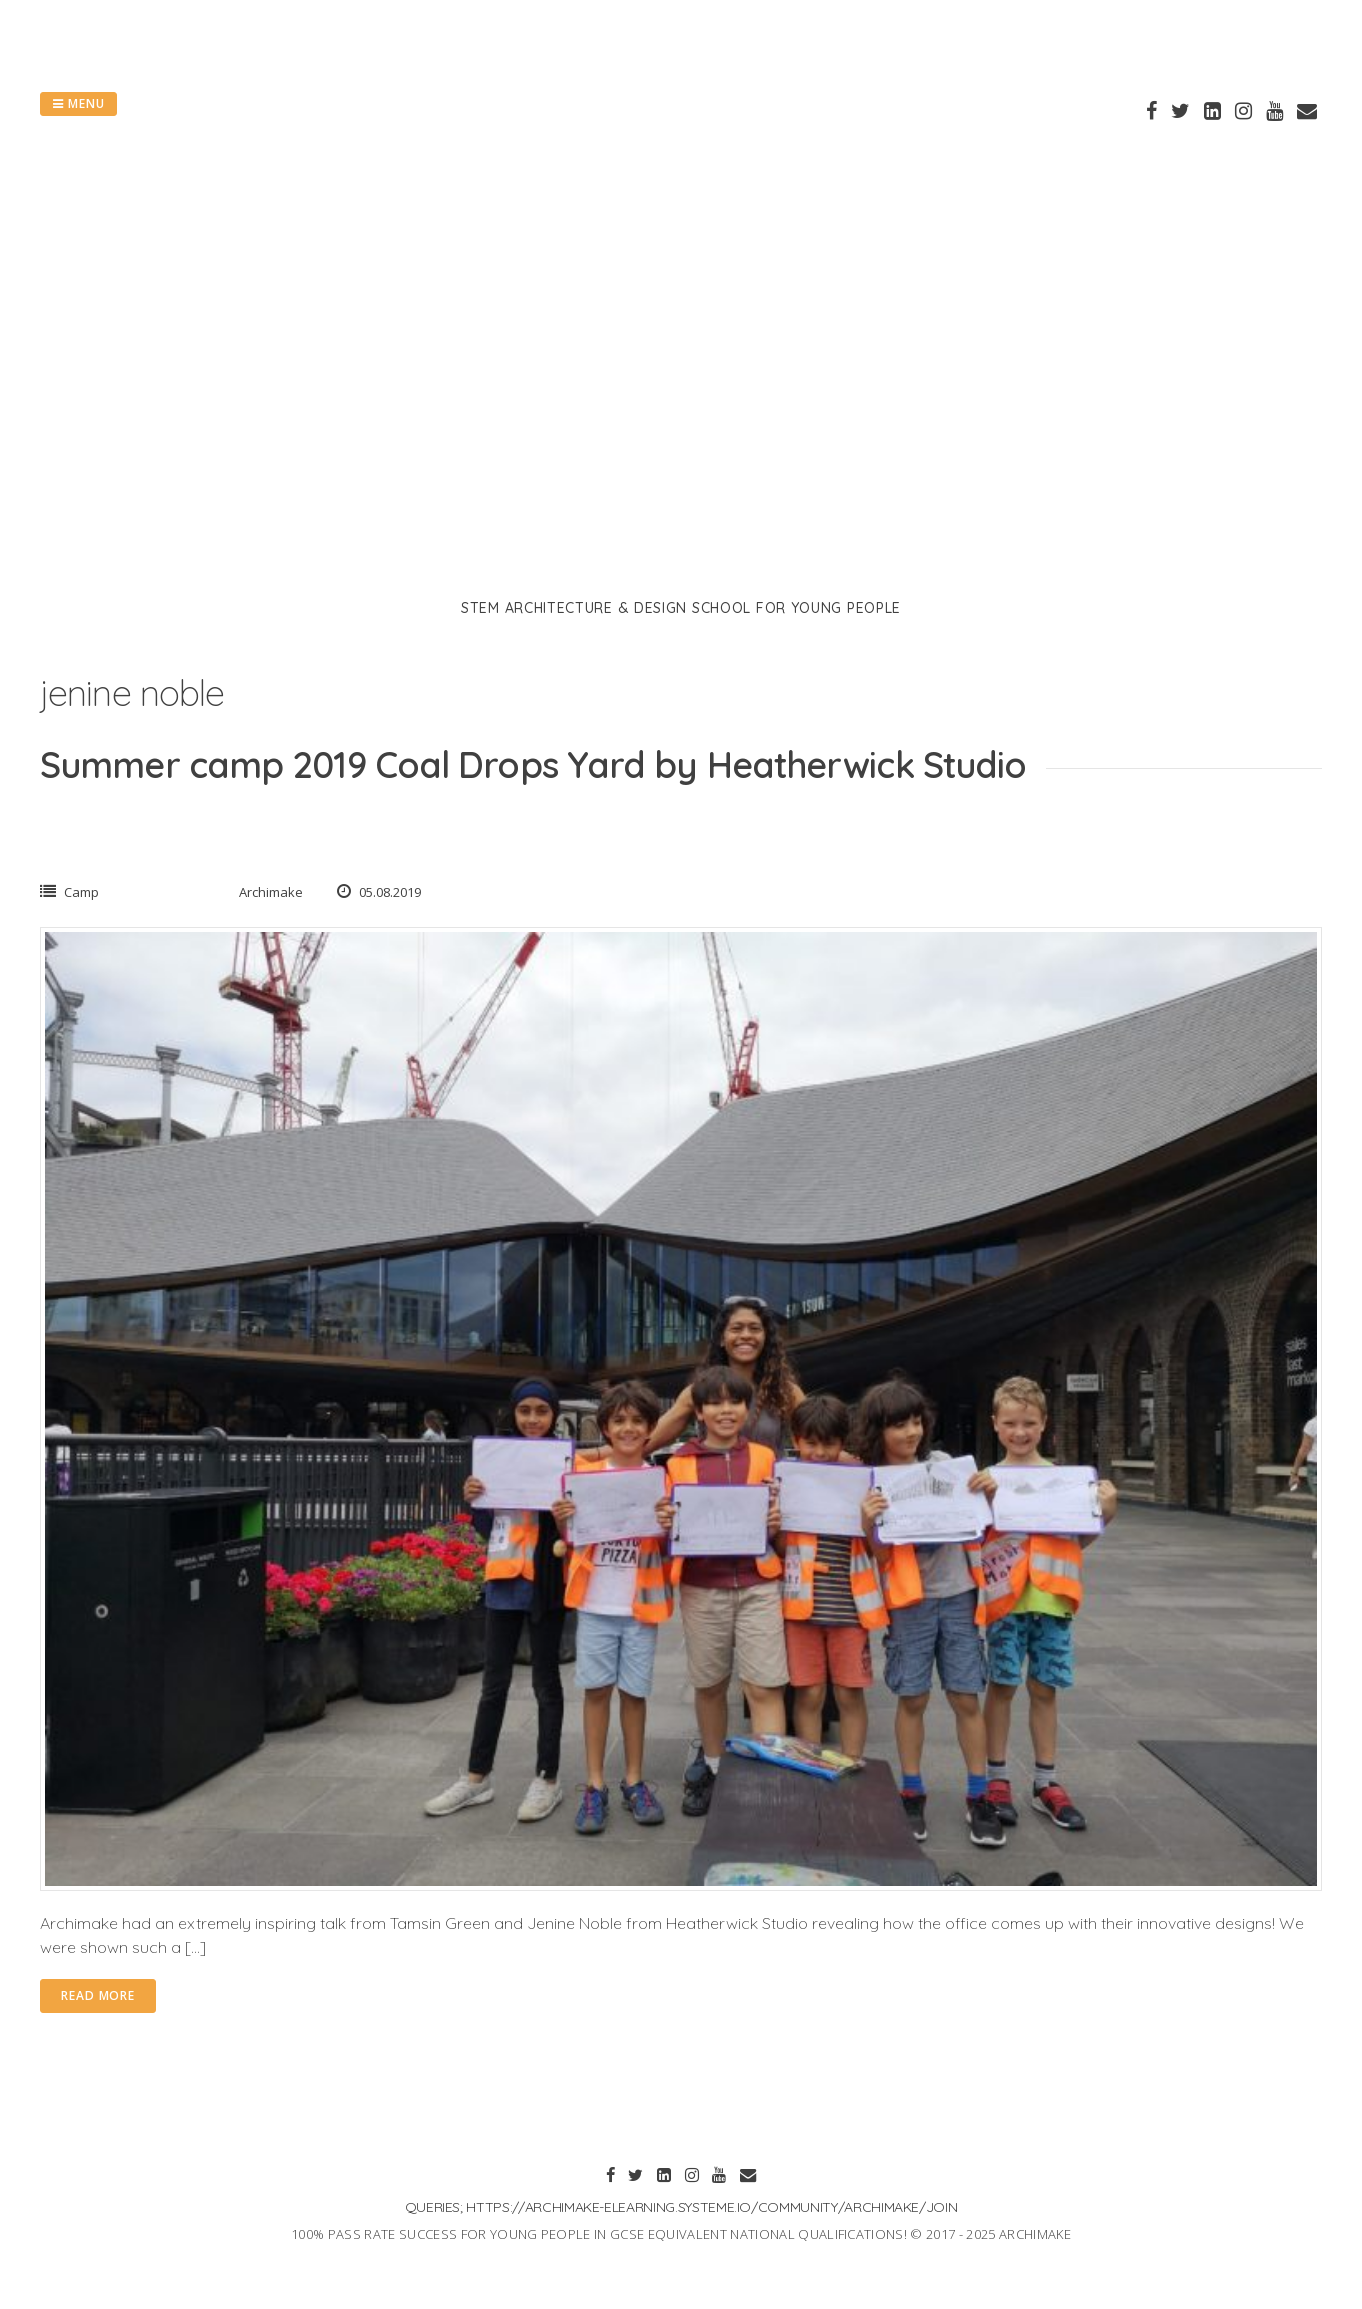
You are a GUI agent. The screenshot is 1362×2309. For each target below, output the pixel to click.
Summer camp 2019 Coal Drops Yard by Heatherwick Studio (533, 764)
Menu (78, 103)
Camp (81, 892)
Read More (98, 1995)
